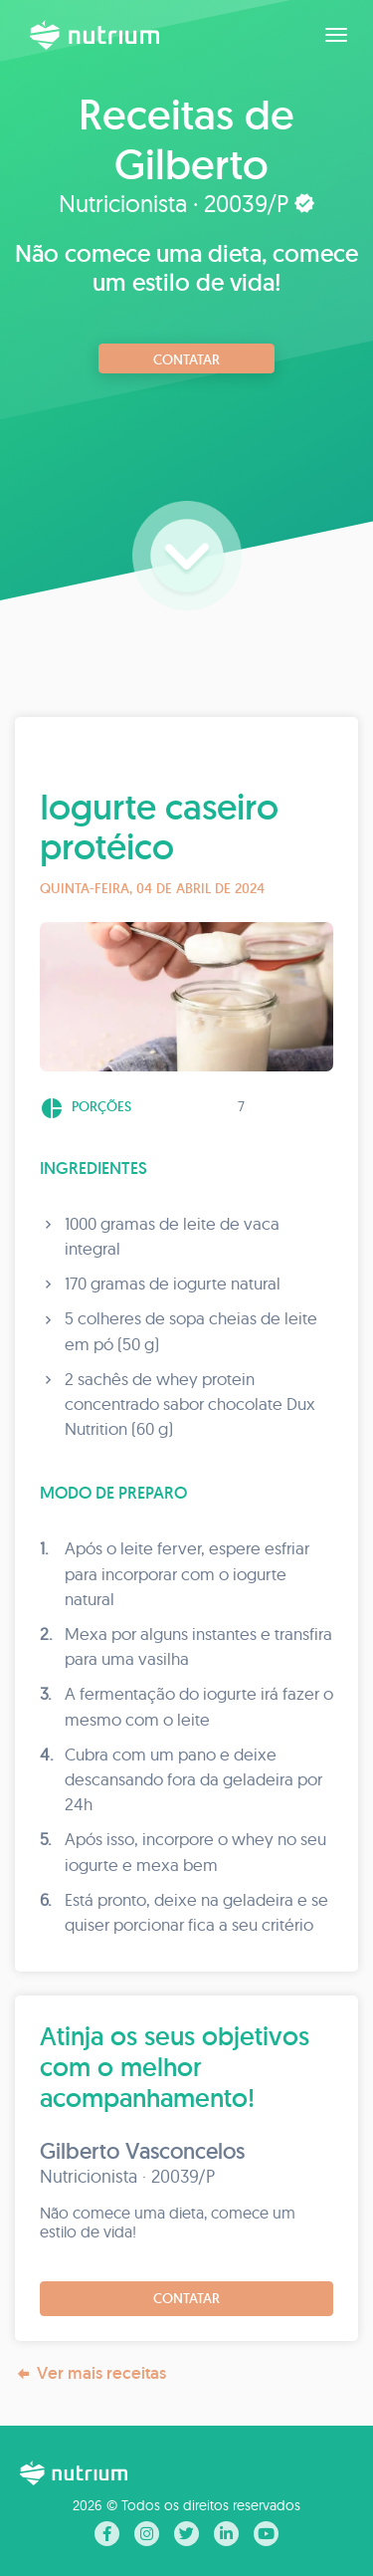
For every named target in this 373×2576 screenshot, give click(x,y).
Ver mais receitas (90, 2373)
